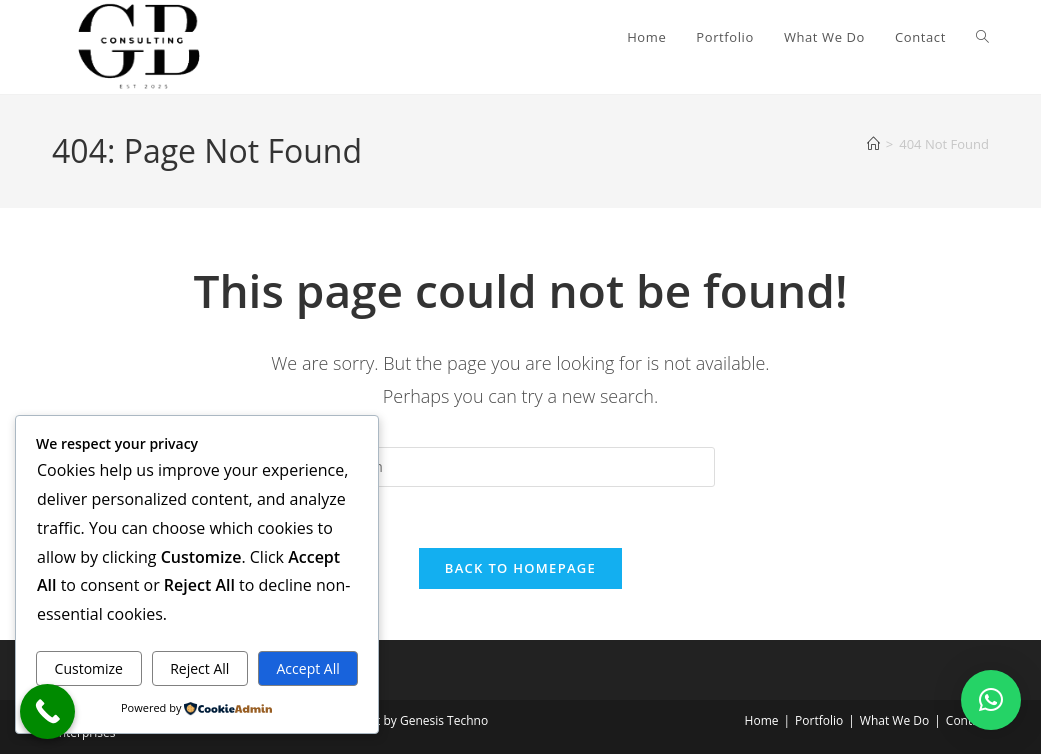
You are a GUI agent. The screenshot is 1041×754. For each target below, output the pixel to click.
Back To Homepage (520, 568)
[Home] (873, 144)
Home (762, 720)
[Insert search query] (520, 467)
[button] (991, 700)
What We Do (894, 720)
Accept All (308, 668)
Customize (89, 668)
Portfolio (819, 720)
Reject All (199, 668)
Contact (967, 720)
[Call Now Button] (47, 711)
